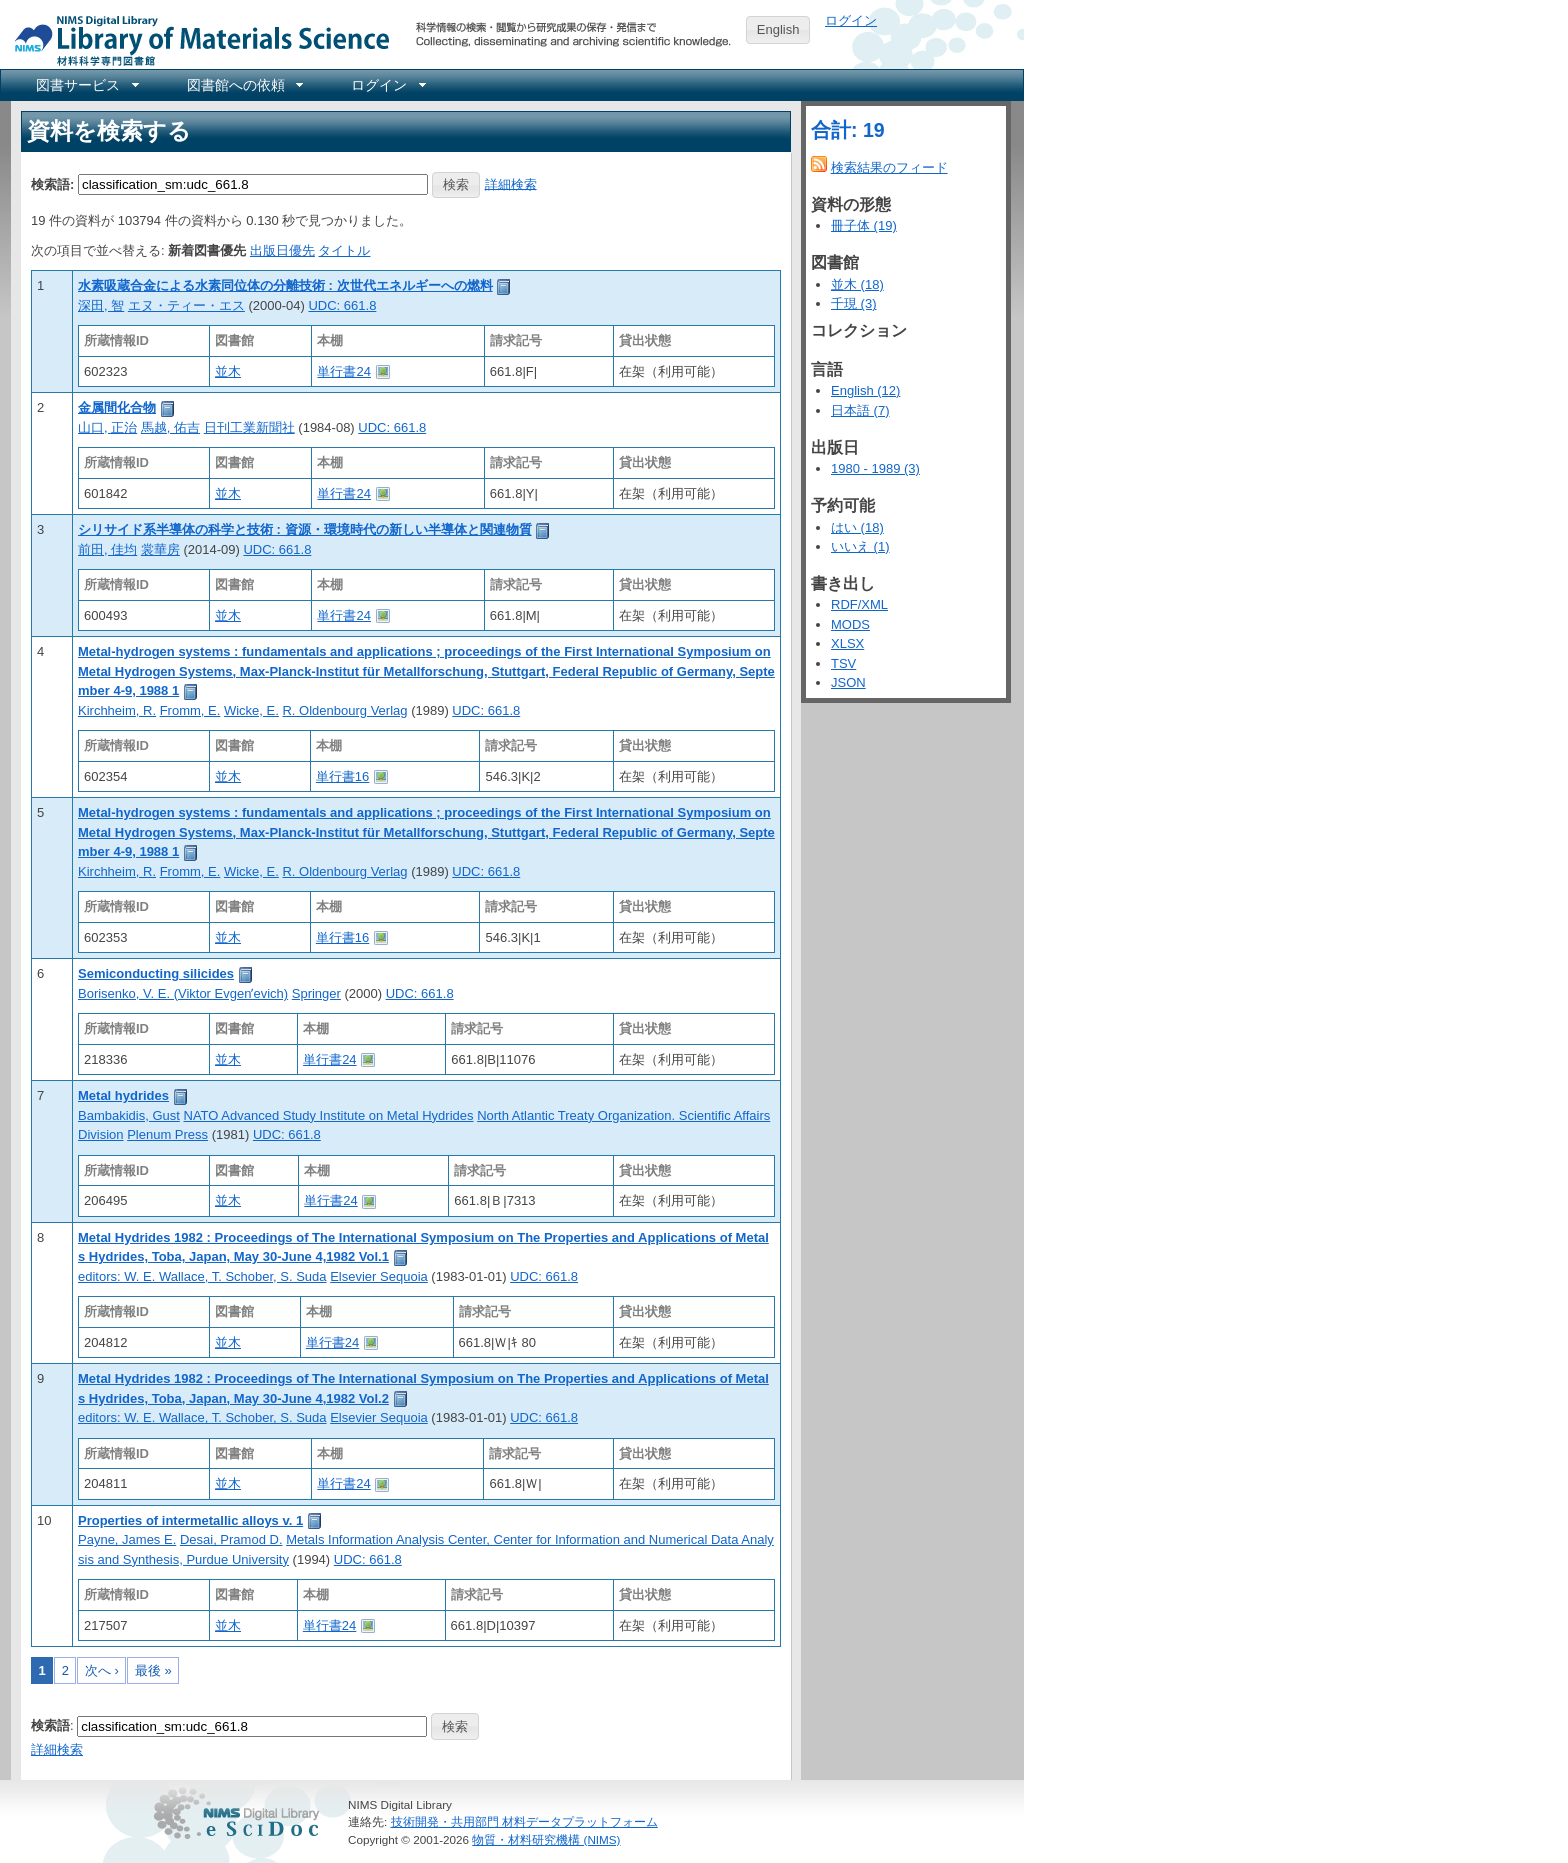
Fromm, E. (190, 710)
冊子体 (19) (864, 225)
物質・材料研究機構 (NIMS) (546, 1839)
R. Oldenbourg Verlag (344, 710)
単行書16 (342, 776)
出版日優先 (282, 250)
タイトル (344, 250)
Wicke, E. (251, 710)
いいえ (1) (860, 546)
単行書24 (343, 371)
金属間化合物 (117, 407)
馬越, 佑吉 (170, 427)
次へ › (102, 1670)
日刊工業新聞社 (249, 427)
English (778, 29)
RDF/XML (859, 604)
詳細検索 (511, 183)
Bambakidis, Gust (129, 1115)
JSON (848, 682)
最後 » (153, 1670)
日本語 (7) (860, 410)
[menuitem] (86, 85)
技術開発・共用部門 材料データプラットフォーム (524, 1821)
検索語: (52, 183)
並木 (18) (857, 284)
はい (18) (857, 527)
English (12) (865, 390)
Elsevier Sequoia (379, 1276)
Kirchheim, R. (117, 710)
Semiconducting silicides (156, 973)
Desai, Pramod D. (231, 1539)
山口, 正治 (107, 427)
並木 (228, 371)
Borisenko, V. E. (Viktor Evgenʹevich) (183, 993)
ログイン (851, 20)
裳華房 (160, 549)
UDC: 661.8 (342, 305)
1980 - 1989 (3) (875, 468)
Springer (316, 993)
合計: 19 (848, 130)
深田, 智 (101, 305)
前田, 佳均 (107, 549)
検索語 (50, 1725)
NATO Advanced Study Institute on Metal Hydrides (329, 1115)
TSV (843, 663)
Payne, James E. (127, 1539)
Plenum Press (167, 1134)
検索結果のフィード (889, 167)
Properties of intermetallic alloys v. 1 (190, 1520)
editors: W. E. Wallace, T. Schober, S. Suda (202, 1276)
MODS (850, 624)
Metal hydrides (123, 1095)
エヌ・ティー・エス (186, 305)
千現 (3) (854, 303)
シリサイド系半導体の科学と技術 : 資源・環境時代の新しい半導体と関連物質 (305, 529)
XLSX (847, 643)
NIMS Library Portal (196, 39)
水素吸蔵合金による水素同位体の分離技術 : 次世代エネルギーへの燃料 (285, 285)
